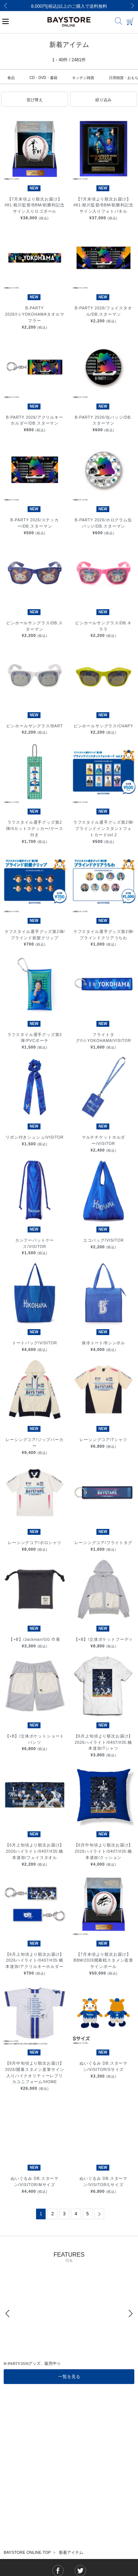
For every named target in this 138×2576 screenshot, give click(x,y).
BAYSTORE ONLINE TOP (27, 2552)
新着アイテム (71, 2552)
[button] (34, 99)
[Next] (132, 5)
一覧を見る (69, 2376)
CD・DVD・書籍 (43, 78)
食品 (11, 78)
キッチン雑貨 (83, 78)
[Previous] (5, 5)
